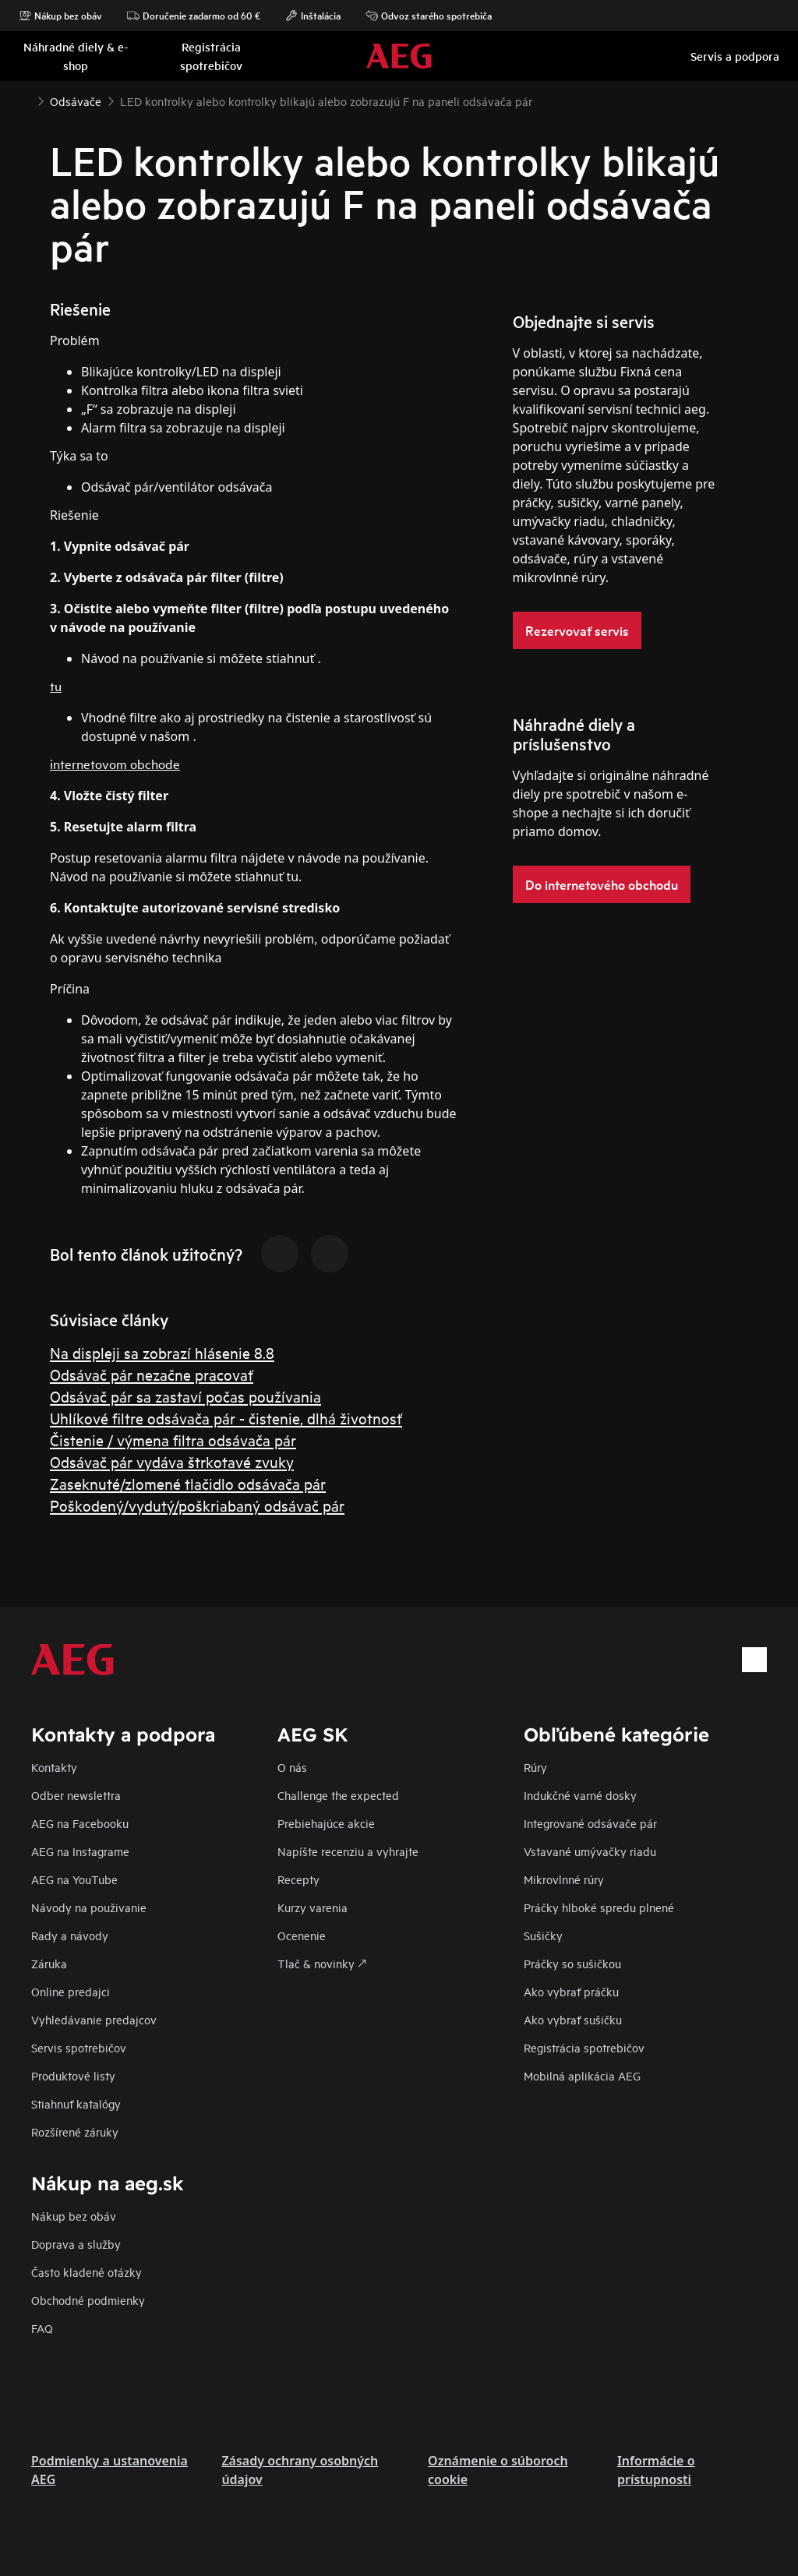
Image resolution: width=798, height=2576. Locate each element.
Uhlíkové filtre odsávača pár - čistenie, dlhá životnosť (226, 1417)
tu (56, 685)
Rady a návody (69, 1935)
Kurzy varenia (312, 1907)
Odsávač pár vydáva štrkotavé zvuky (172, 1461)
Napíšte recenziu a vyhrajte (347, 1851)
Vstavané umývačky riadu (590, 1851)
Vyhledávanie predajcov (94, 2019)
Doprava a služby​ (76, 2243)
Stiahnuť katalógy (76, 2103)
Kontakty (54, 1766)
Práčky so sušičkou (572, 1963)
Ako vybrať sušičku (573, 2019)
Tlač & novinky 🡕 (321, 1963)
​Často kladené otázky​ (86, 2271)
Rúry (535, 1766)
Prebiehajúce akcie (326, 1823)
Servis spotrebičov (78, 2047)
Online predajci (70, 1991)
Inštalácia (313, 15)
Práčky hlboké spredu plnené (599, 1907)
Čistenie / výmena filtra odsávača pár (173, 1439)
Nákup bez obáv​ (73, 2215)
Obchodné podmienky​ (88, 2299)
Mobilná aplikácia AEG (582, 2075)
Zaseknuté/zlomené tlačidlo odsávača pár (188, 1483)
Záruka (49, 1963)
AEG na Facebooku (80, 1823)
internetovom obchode (115, 763)
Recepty (298, 1879)
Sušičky (543, 1935)
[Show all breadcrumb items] (25, 100)
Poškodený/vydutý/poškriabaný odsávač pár (197, 1505)
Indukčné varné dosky (580, 1794)
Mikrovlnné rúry (564, 1879)
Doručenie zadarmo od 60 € (193, 15)
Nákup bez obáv (60, 15)
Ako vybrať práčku (571, 1991)
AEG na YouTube (74, 1879)
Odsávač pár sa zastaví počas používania (185, 1396)
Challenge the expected (338, 1794)
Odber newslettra (76, 1794)
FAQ (42, 2327)
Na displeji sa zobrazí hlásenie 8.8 (162, 1352)
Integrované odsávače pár (590, 1823)
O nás (292, 1766)
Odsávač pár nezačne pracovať (151, 1374)
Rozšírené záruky (74, 2131)
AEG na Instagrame (80, 1851)
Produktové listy (73, 2075)
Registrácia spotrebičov (584, 2047)
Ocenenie (301, 1935)
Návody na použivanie (89, 1907)
